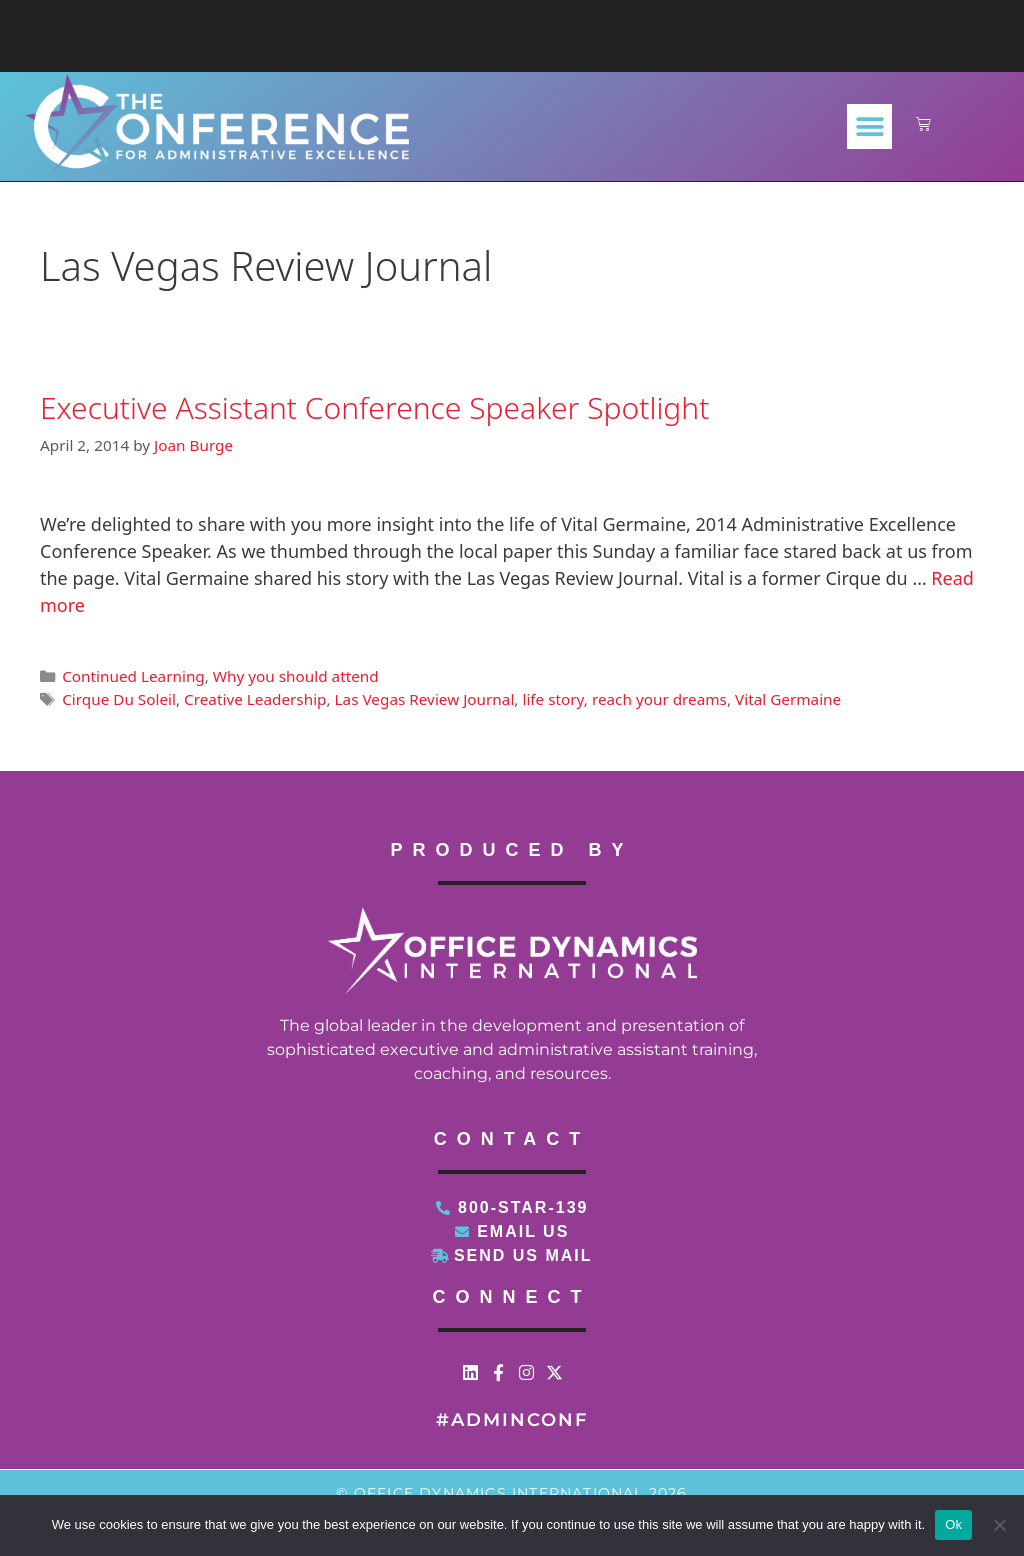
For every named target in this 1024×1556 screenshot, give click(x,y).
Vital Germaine (788, 699)
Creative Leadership (255, 699)
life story (552, 699)
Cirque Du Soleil (119, 699)
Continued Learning (133, 676)
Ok (953, 1524)
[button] (869, 126)
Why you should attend (296, 676)
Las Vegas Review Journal (425, 699)
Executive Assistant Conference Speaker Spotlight (374, 407)
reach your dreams (659, 699)
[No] (999, 1525)
